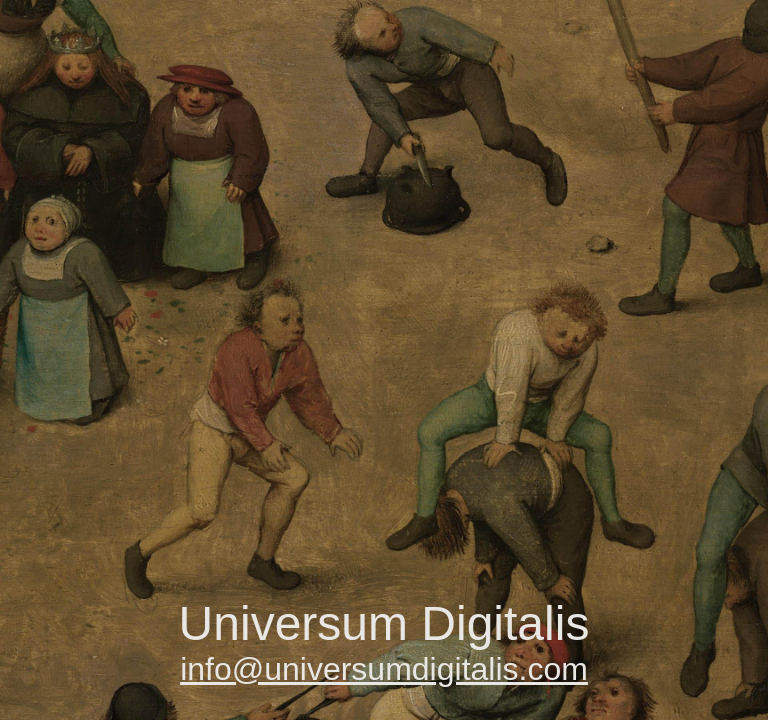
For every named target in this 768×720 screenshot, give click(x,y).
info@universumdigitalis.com (384, 669)
